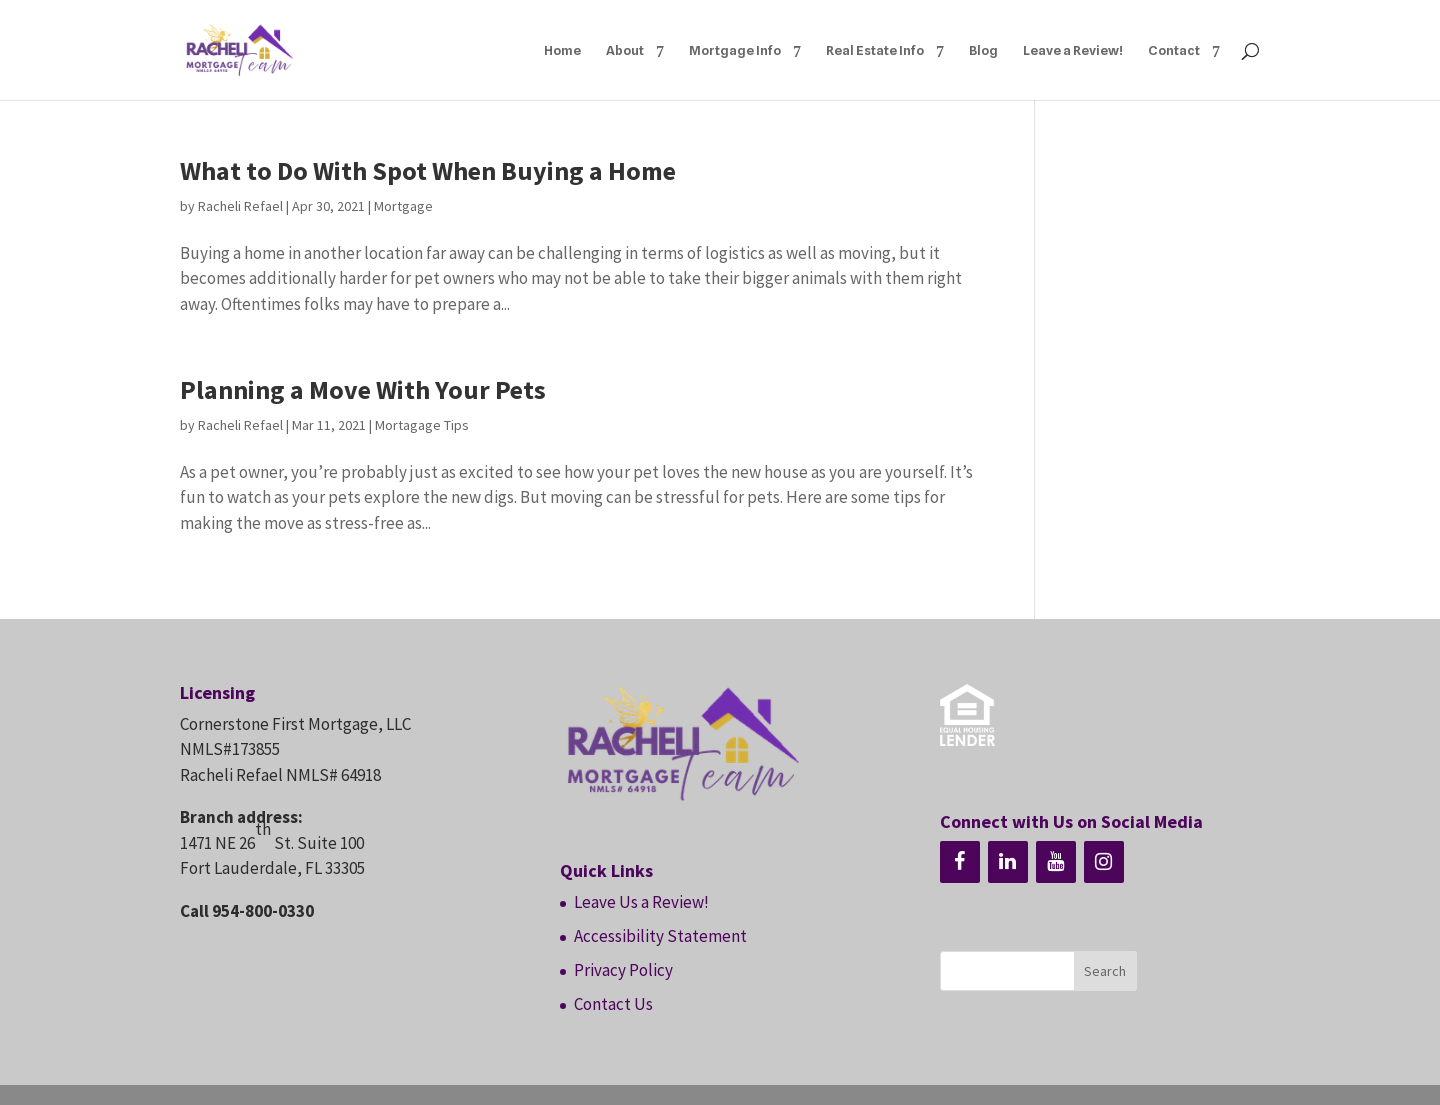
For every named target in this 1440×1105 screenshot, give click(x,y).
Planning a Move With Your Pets (363, 389)
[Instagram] (1104, 862)
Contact (1174, 50)
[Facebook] (960, 862)
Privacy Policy (623, 970)
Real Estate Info (875, 50)
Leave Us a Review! (641, 902)
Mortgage (403, 206)
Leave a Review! (1073, 50)
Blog (983, 50)
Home (562, 50)
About (625, 50)
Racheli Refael (240, 206)
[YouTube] (1056, 862)
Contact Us (613, 1004)
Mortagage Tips (422, 425)
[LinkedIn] (1008, 862)
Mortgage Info (735, 50)
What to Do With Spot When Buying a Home (428, 170)
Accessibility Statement (660, 936)
